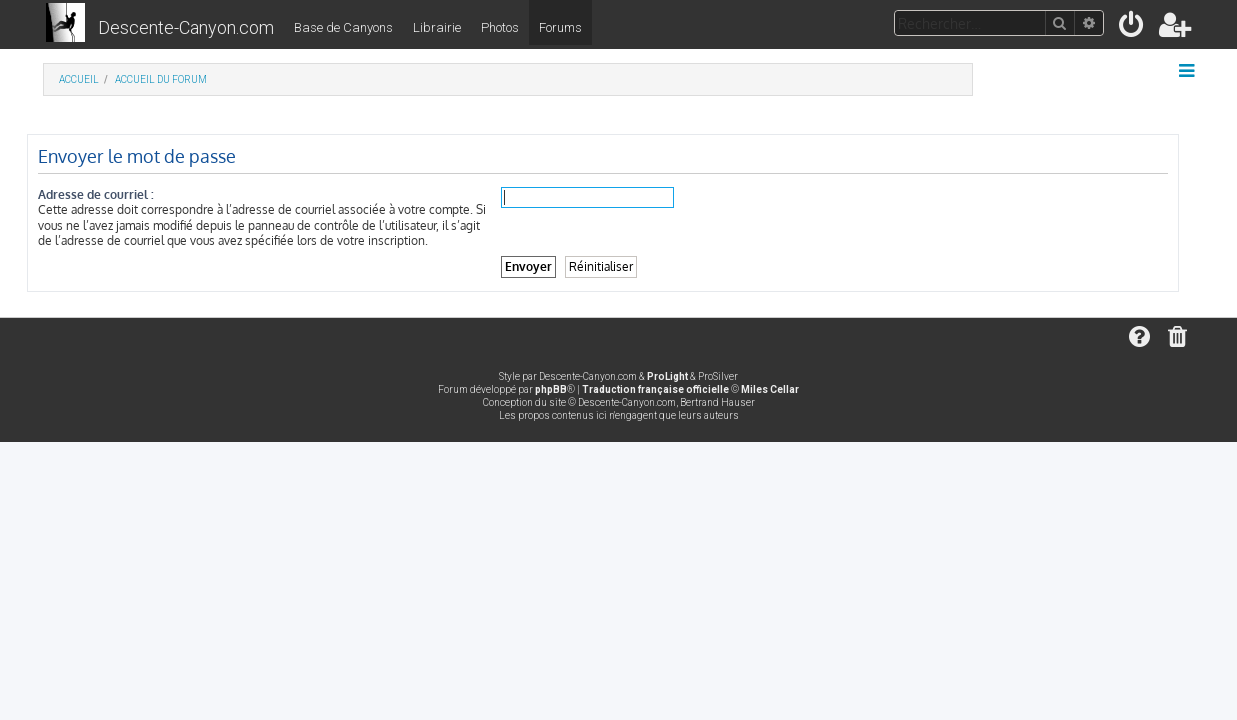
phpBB (551, 389)
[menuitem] (1132, 28)
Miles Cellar (770, 389)
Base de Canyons (343, 27)
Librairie (437, 27)
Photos (500, 27)
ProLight (667, 376)
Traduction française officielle (655, 389)
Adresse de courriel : (112, 194)
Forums (560, 27)
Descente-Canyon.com (186, 27)
